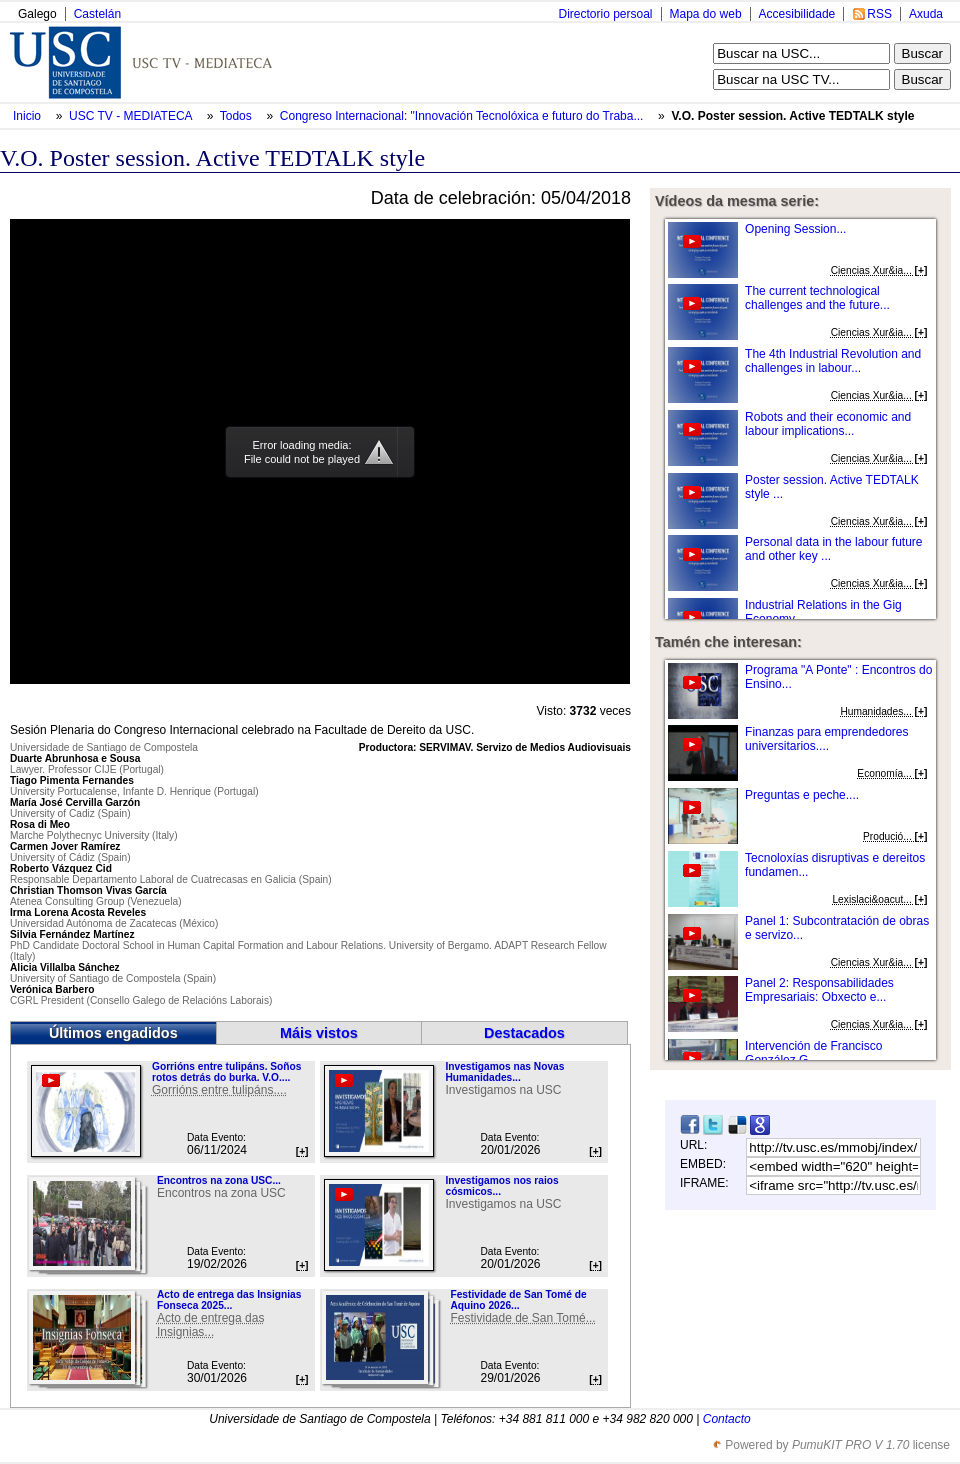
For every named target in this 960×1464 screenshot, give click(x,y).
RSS (879, 14)
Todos (237, 116)
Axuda (926, 14)
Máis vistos (319, 1033)
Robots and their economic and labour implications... (828, 424)
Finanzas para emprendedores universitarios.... (826, 739)
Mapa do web (706, 14)
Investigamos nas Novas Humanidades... (504, 1072)
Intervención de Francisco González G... (813, 1053)
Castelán (97, 14)
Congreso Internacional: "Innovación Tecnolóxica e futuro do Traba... (462, 116)
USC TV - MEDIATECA (132, 116)
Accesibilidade (797, 14)
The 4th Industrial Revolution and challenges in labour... (833, 361)
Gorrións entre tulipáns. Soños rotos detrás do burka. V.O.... (226, 1072)
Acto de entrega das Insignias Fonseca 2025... (229, 1300)
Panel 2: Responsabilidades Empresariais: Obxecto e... (819, 990)
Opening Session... (795, 229)
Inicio (28, 116)
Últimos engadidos (113, 1033)
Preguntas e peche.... (802, 795)
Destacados (524, 1033)
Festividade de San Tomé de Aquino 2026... (518, 1300)
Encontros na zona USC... (219, 1180)
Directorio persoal (605, 14)
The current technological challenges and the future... (817, 298)
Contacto (727, 1419)
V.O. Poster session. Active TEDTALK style (792, 116)
